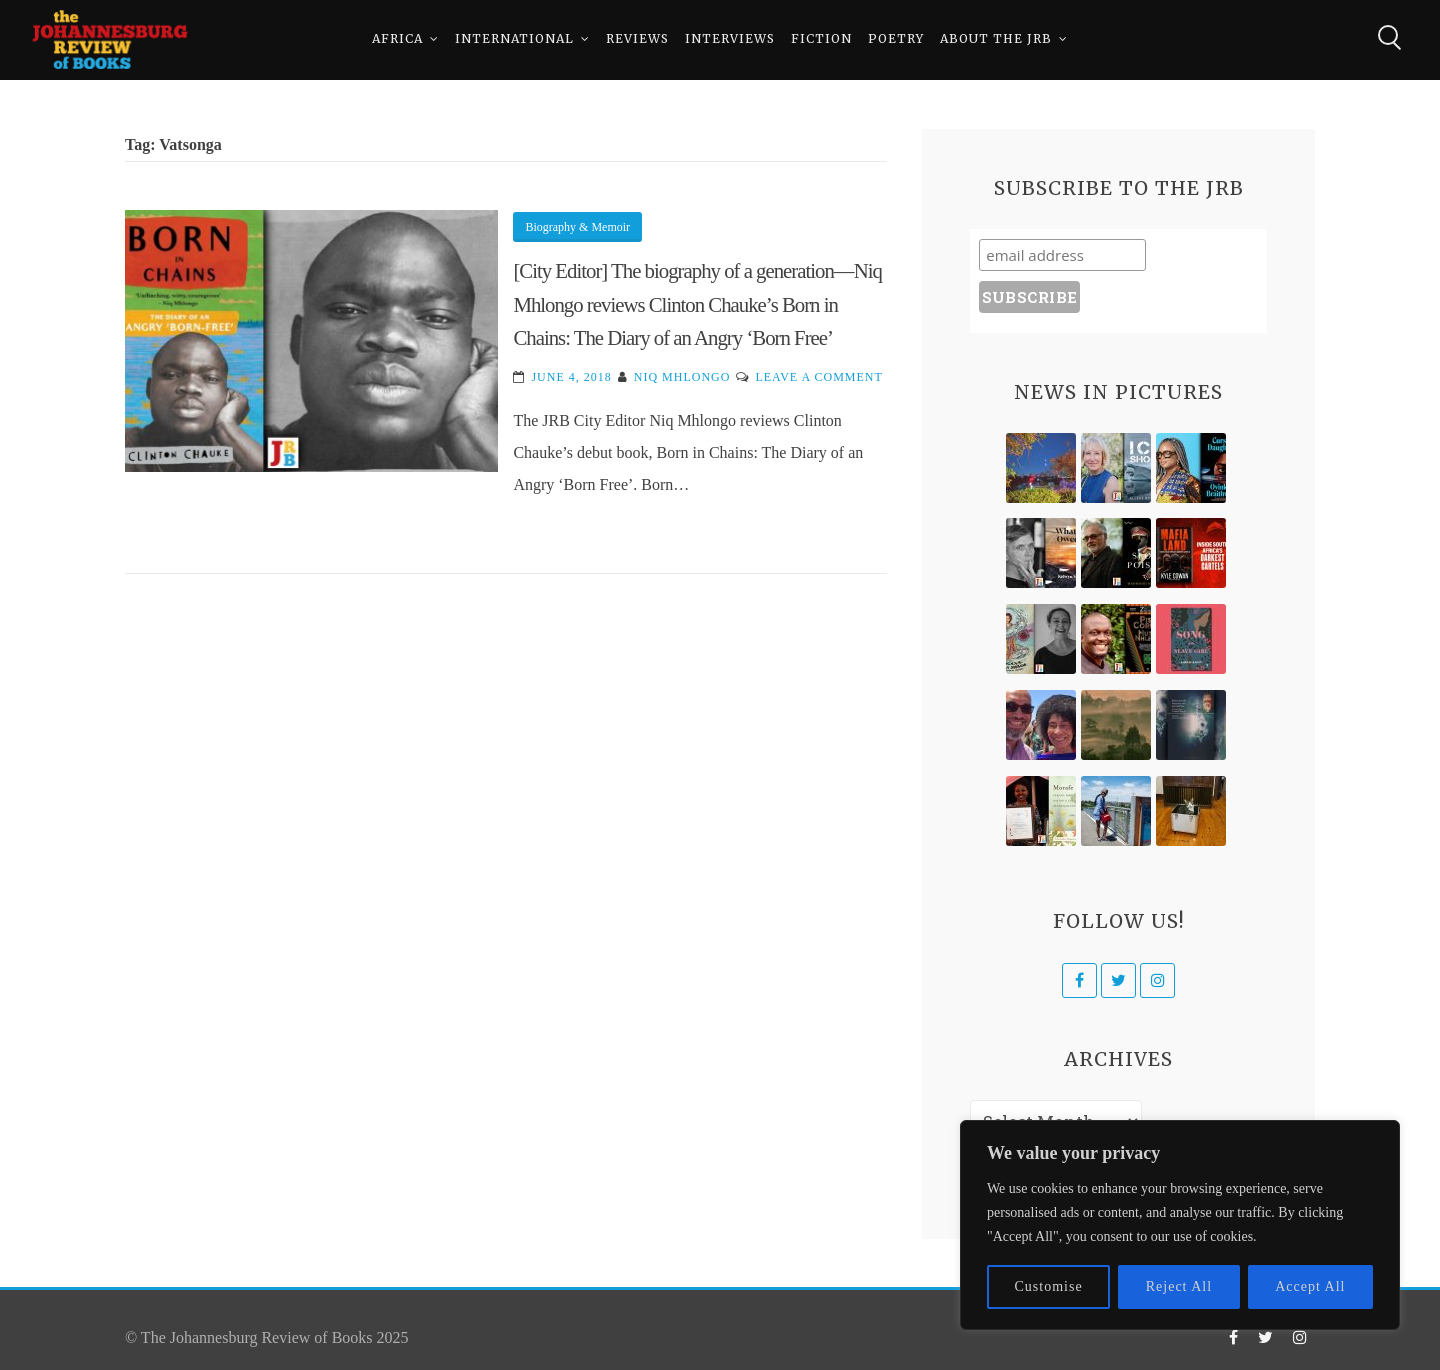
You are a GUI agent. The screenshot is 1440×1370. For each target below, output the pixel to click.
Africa (397, 39)
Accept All (1310, 1286)
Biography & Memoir (577, 227)
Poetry (896, 39)
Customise (1049, 1286)
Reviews (637, 39)
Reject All (1179, 1286)
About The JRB (996, 39)
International (514, 39)
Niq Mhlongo (682, 377)
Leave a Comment (818, 377)
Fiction (821, 39)
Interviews (730, 39)
